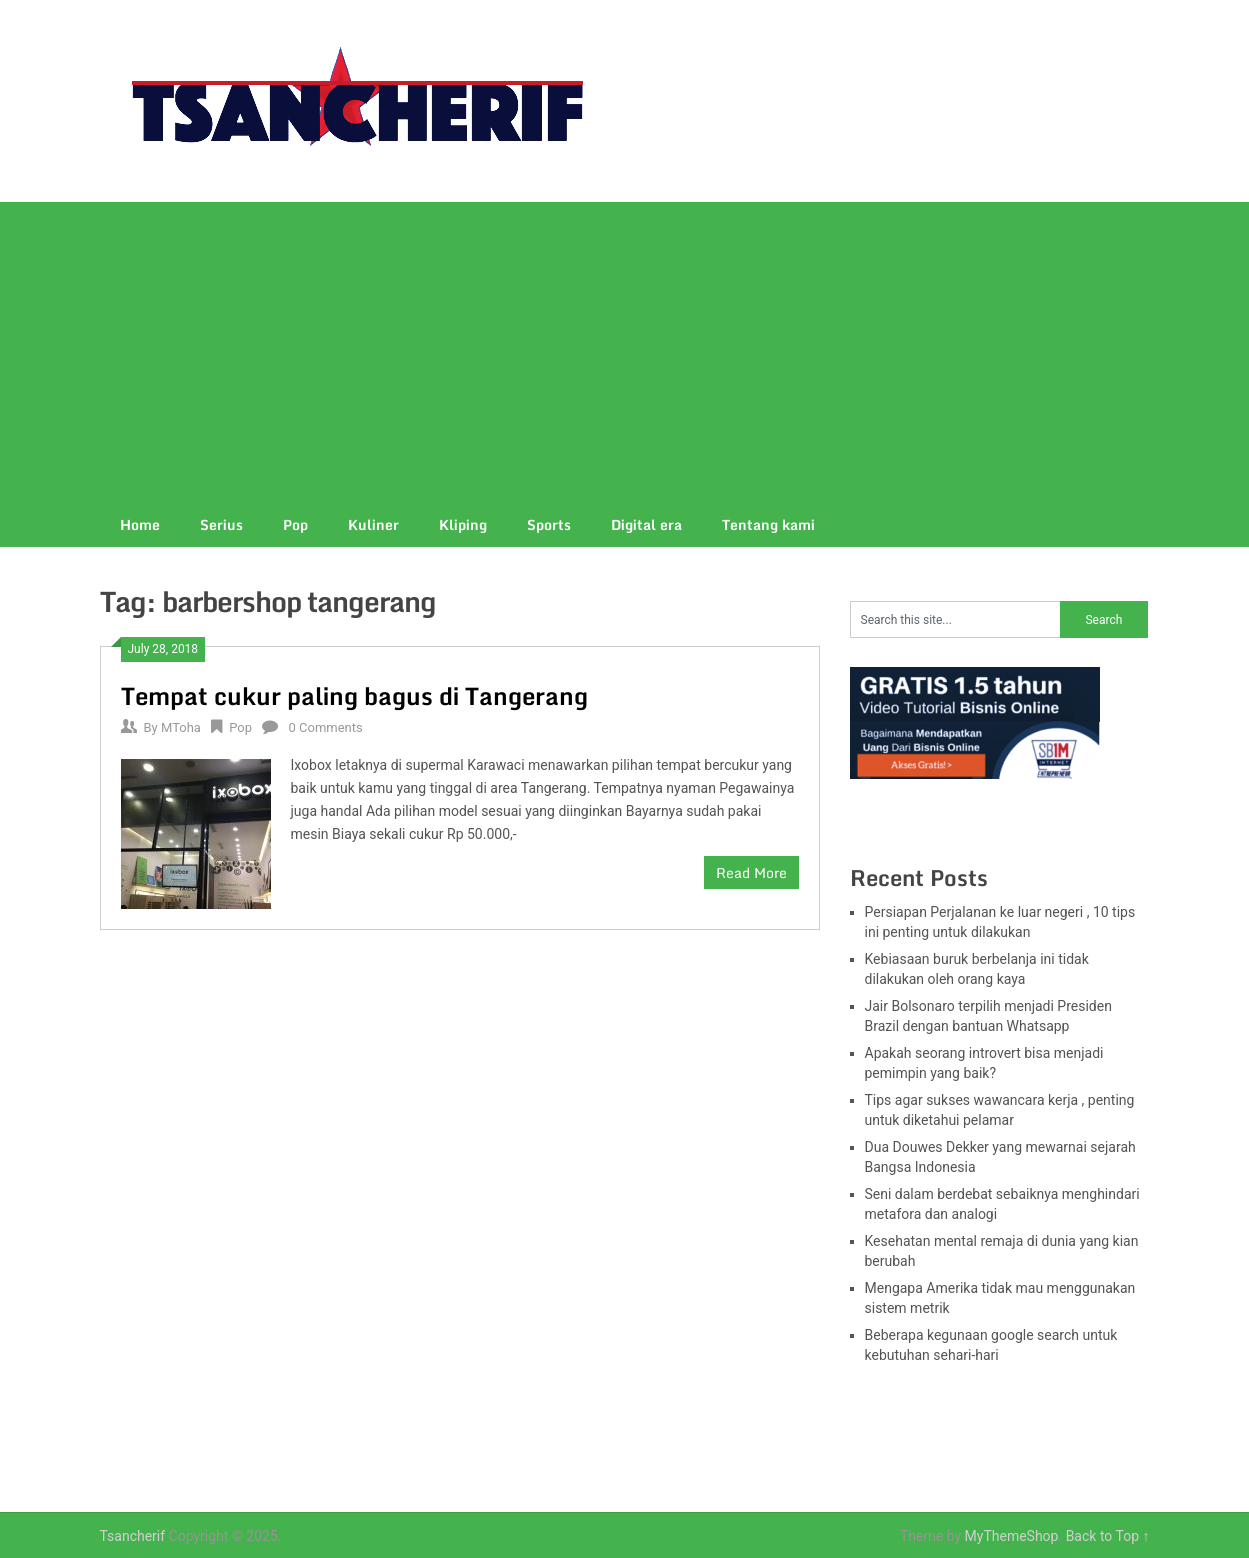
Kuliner (373, 524)
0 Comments (325, 727)
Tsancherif (133, 1536)
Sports (549, 524)
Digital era (646, 524)
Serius (221, 524)
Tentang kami (768, 524)
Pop (295, 524)
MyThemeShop (1012, 1536)
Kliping (463, 524)
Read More (751, 872)
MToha (181, 727)
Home (140, 524)
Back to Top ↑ (1108, 1536)
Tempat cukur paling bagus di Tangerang (354, 695)
